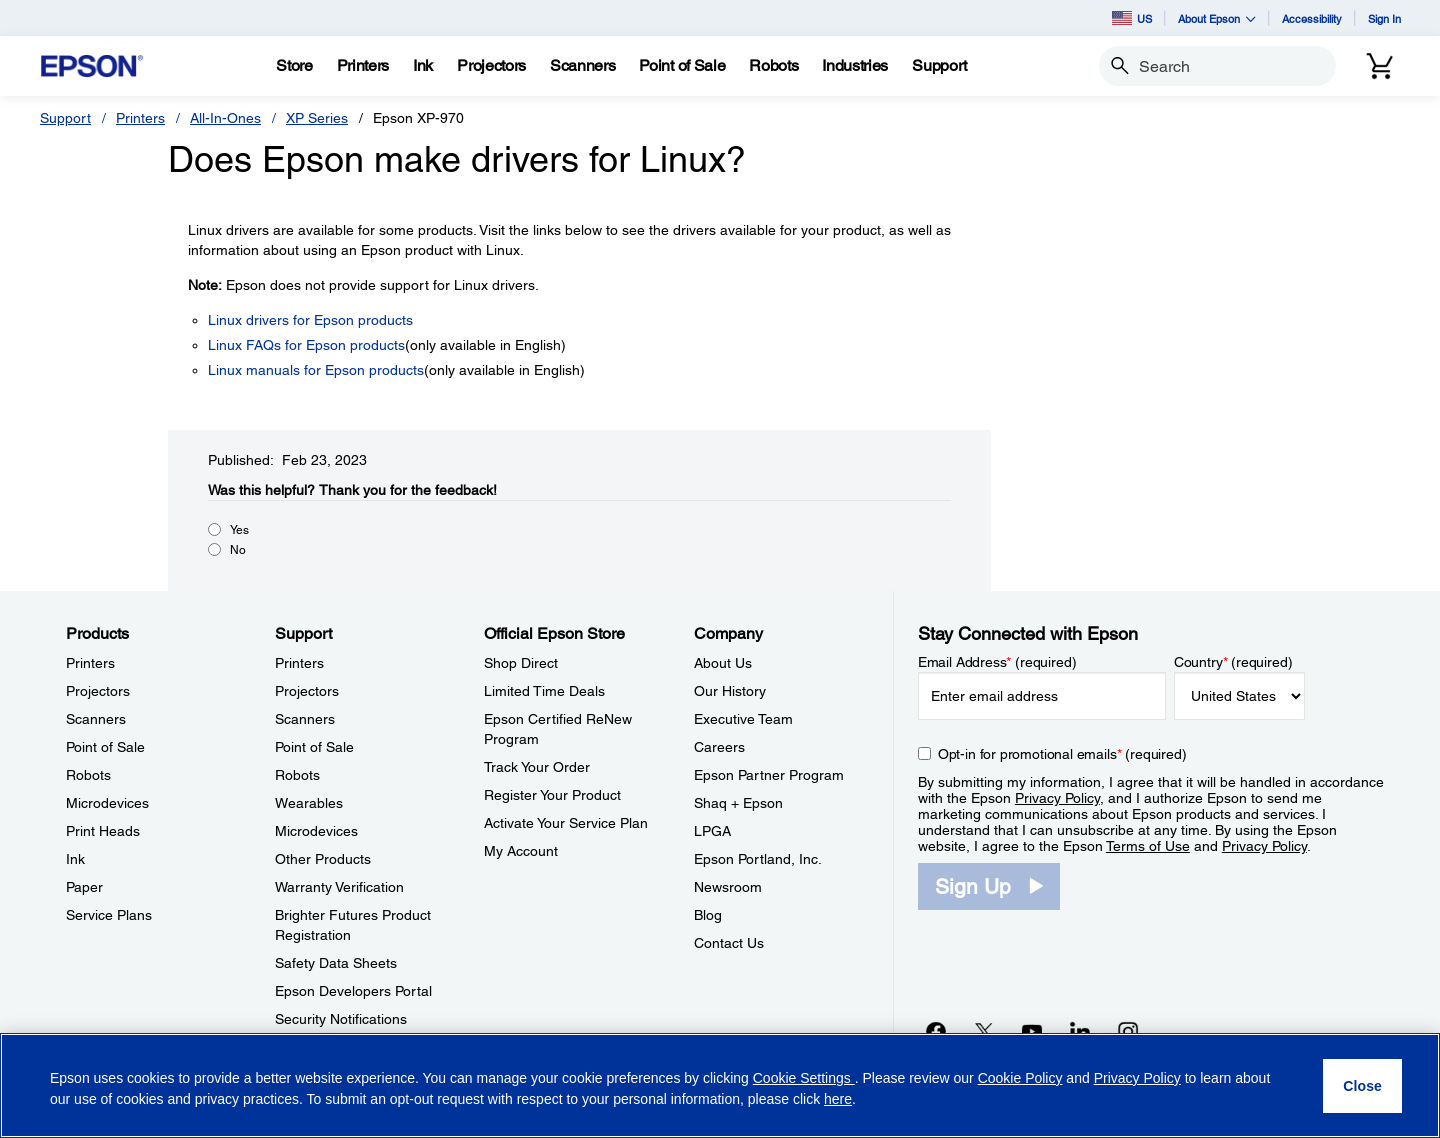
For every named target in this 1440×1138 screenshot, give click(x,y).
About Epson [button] (1217, 18)
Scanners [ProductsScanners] (96, 719)
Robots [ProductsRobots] (88, 775)
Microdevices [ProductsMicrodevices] (107, 803)
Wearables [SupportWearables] (309, 803)
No (238, 550)
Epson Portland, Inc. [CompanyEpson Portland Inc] (758, 859)
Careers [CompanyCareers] (719, 747)
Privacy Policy (1057, 798)
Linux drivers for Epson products (310, 320)
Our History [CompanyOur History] (730, 691)
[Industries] (855, 66)
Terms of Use (1148, 846)
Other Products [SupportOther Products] (323, 859)
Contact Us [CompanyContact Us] (729, 943)
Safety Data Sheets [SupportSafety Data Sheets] (336, 963)
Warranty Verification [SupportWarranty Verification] (339, 887)
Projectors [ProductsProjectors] (98, 691)
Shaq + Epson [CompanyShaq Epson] (738, 803)
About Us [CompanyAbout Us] (723, 663)
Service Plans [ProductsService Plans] (109, 915)
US (1132, 18)
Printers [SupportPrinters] (299, 663)
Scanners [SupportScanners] (305, 719)
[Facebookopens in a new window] (936, 1031)
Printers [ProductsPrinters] (90, 663)
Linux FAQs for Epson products (306, 345)
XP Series (317, 118)
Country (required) (1233, 662)
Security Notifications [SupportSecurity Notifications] (341, 1019)
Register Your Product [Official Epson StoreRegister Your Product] (552, 795)
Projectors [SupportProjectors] (307, 691)
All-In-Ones (225, 118)
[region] (720, 1085)
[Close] (1362, 1086)
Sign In (1384, 18)
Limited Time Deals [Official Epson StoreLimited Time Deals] (544, 691)
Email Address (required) (997, 662)
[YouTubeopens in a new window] (1032, 1031)
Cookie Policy (1020, 1078)
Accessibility (1312, 18)
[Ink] (423, 66)
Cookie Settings (804, 1078)
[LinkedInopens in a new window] (1080, 1031)
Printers (140, 118)
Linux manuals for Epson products (316, 370)
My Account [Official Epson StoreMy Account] (521, 851)
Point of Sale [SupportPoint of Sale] (314, 747)
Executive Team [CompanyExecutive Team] (743, 719)
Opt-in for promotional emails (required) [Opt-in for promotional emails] (1062, 754)
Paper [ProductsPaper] (84, 887)
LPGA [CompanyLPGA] (712, 831)
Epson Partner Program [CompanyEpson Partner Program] (769, 775)
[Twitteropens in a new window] (984, 1031)
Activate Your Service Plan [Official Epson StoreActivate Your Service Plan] (566, 823)
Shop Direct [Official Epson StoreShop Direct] (521, 663)
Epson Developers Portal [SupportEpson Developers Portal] (353, 991)
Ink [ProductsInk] (75, 859)
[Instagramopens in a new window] (1128, 1031)
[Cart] (1380, 66)
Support (65, 118)
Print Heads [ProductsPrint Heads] (103, 831)
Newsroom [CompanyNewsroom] (728, 887)
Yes (239, 530)
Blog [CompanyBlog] (708, 915)
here (838, 1099)
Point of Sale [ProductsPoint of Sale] (105, 747)
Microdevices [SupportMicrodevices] (316, 831)
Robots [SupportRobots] (297, 775)
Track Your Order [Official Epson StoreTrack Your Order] (537, 767)
